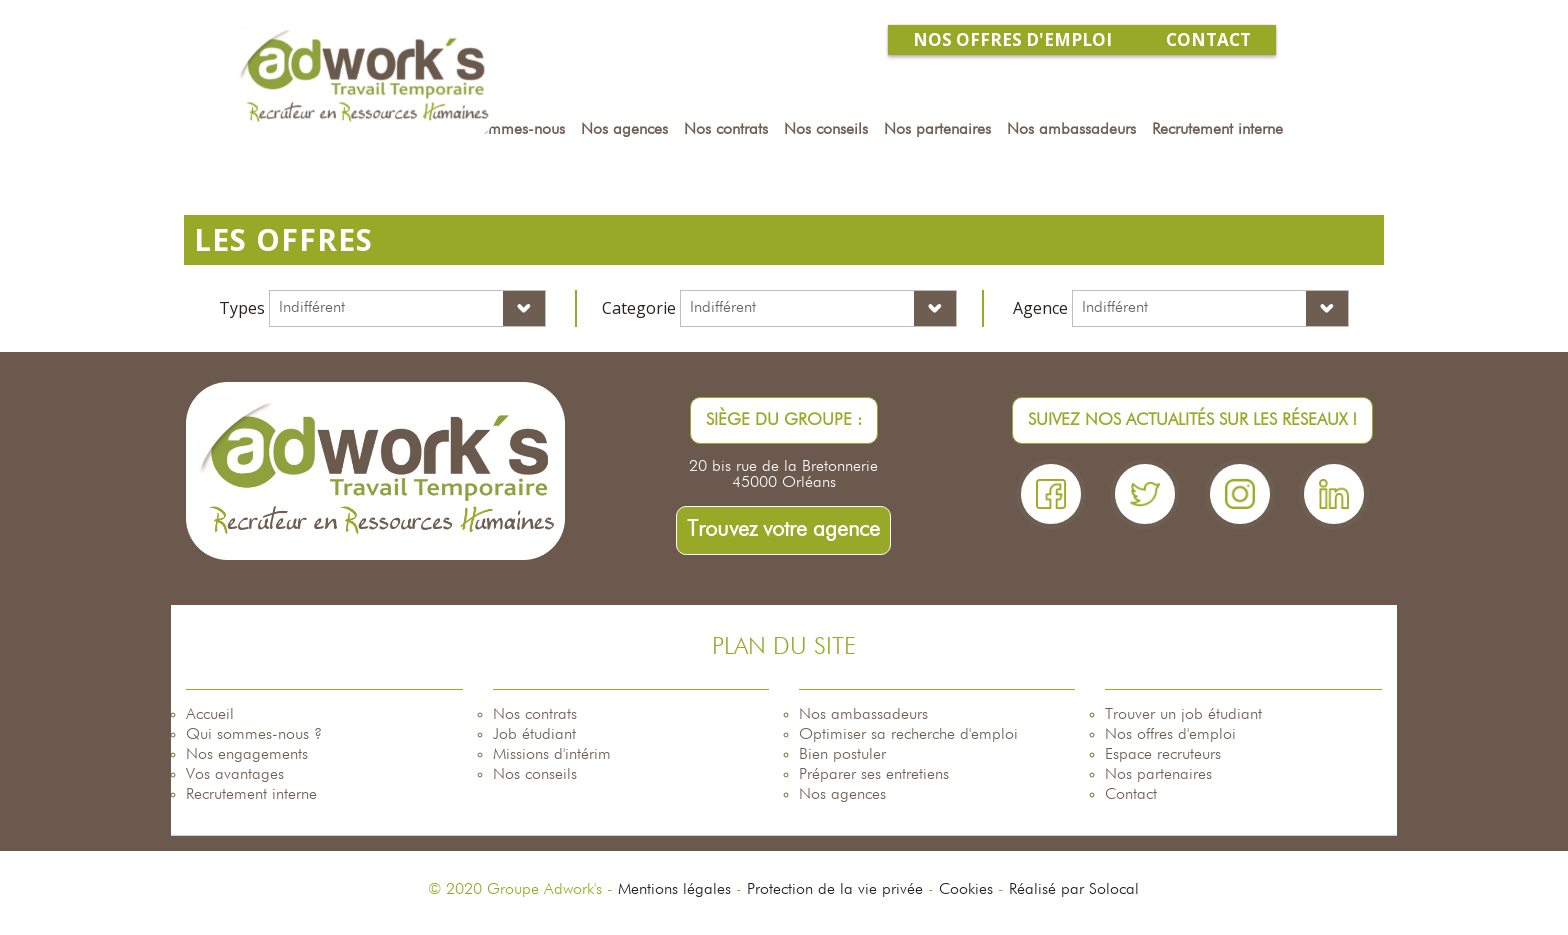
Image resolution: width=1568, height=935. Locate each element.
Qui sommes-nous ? (254, 735)
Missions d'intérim (552, 755)
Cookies (966, 890)
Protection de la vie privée (835, 890)
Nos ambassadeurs (863, 715)
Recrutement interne (251, 795)
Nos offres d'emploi (1170, 735)
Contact (1131, 795)
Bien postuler (842, 755)
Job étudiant (534, 735)
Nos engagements (247, 755)
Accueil (210, 715)
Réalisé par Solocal (1074, 890)
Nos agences (842, 795)
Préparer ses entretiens (874, 775)
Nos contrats (535, 715)
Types (242, 308)
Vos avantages (235, 775)
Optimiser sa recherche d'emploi (908, 735)
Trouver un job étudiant (1183, 715)
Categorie (639, 308)
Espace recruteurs (1163, 755)
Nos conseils (535, 775)
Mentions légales (674, 890)
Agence (1040, 308)
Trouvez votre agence (783, 530)
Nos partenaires (1158, 775)
